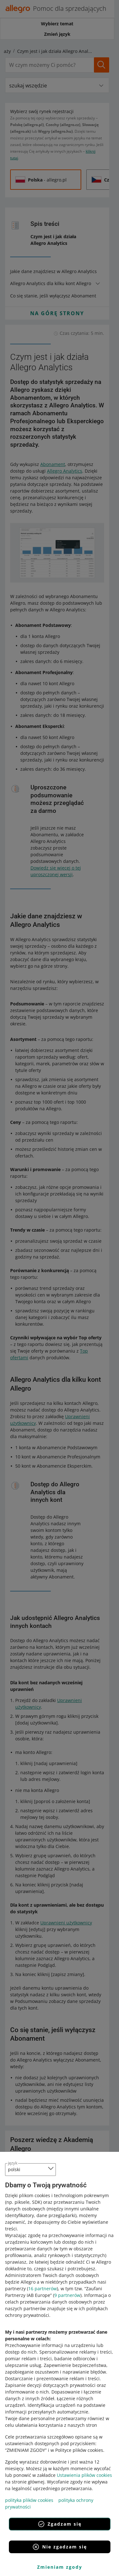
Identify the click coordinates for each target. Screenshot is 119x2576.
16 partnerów (42, 2289)
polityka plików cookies (29, 2500)
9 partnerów (67, 2295)
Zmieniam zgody (59, 2567)
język (12, 2162)
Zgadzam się (59, 2524)
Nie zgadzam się (59, 2547)
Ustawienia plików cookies (84, 2475)
